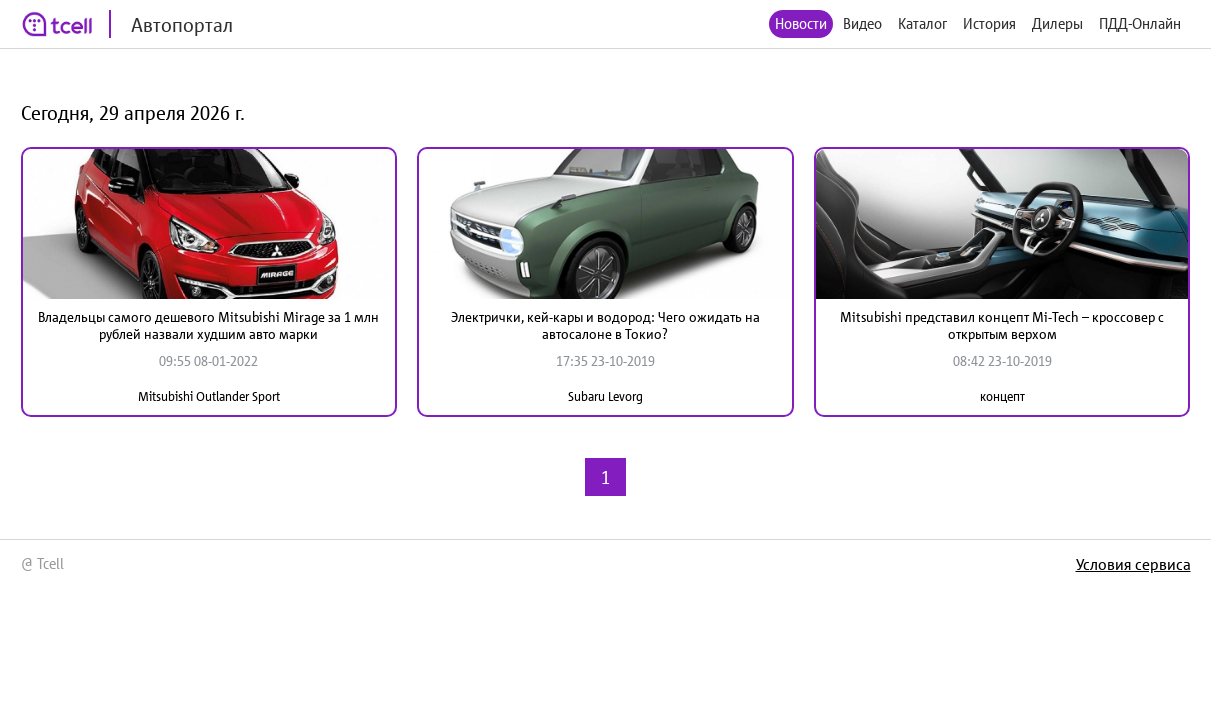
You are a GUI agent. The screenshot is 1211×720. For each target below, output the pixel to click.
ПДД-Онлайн (1140, 23)
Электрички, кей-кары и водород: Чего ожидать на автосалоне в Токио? (605, 325)
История (989, 23)
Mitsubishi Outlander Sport (209, 396)
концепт (1002, 396)
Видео (862, 23)
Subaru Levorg (605, 396)
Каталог (922, 23)
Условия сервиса (1133, 564)
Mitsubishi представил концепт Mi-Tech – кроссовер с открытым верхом (1002, 325)
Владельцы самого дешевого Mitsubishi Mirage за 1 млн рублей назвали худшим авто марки (208, 325)
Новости (801, 23)
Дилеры (1057, 23)
